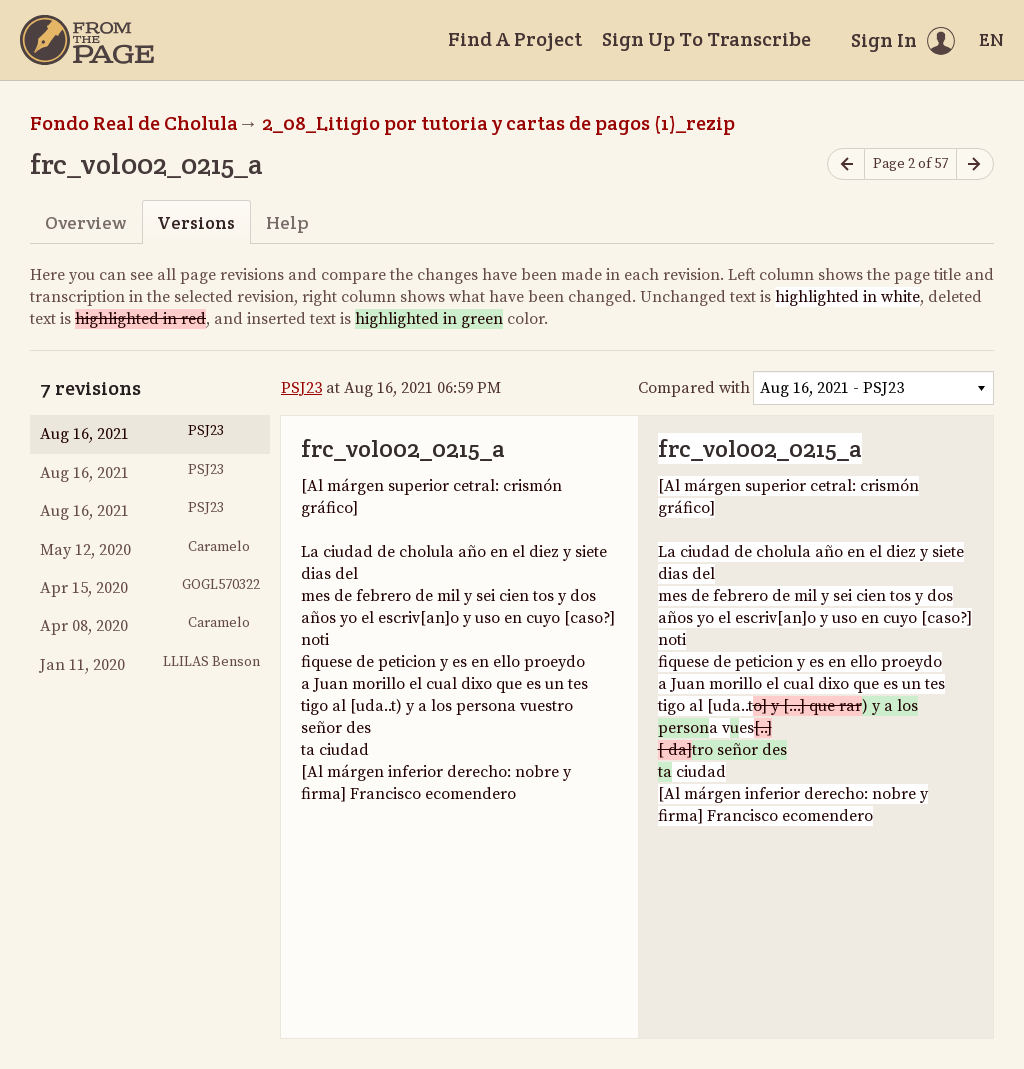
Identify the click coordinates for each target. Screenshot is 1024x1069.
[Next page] (975, 164)
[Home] (87, 40)
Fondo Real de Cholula (134, 123)
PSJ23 (301, 388)
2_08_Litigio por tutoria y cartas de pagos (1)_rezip (498, 123)
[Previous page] (846, 164)
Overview (85, 222)
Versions (196, 222)
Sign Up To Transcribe (706, 39)
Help (287, 222)
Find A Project (515, 39)
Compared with (694, 388)
